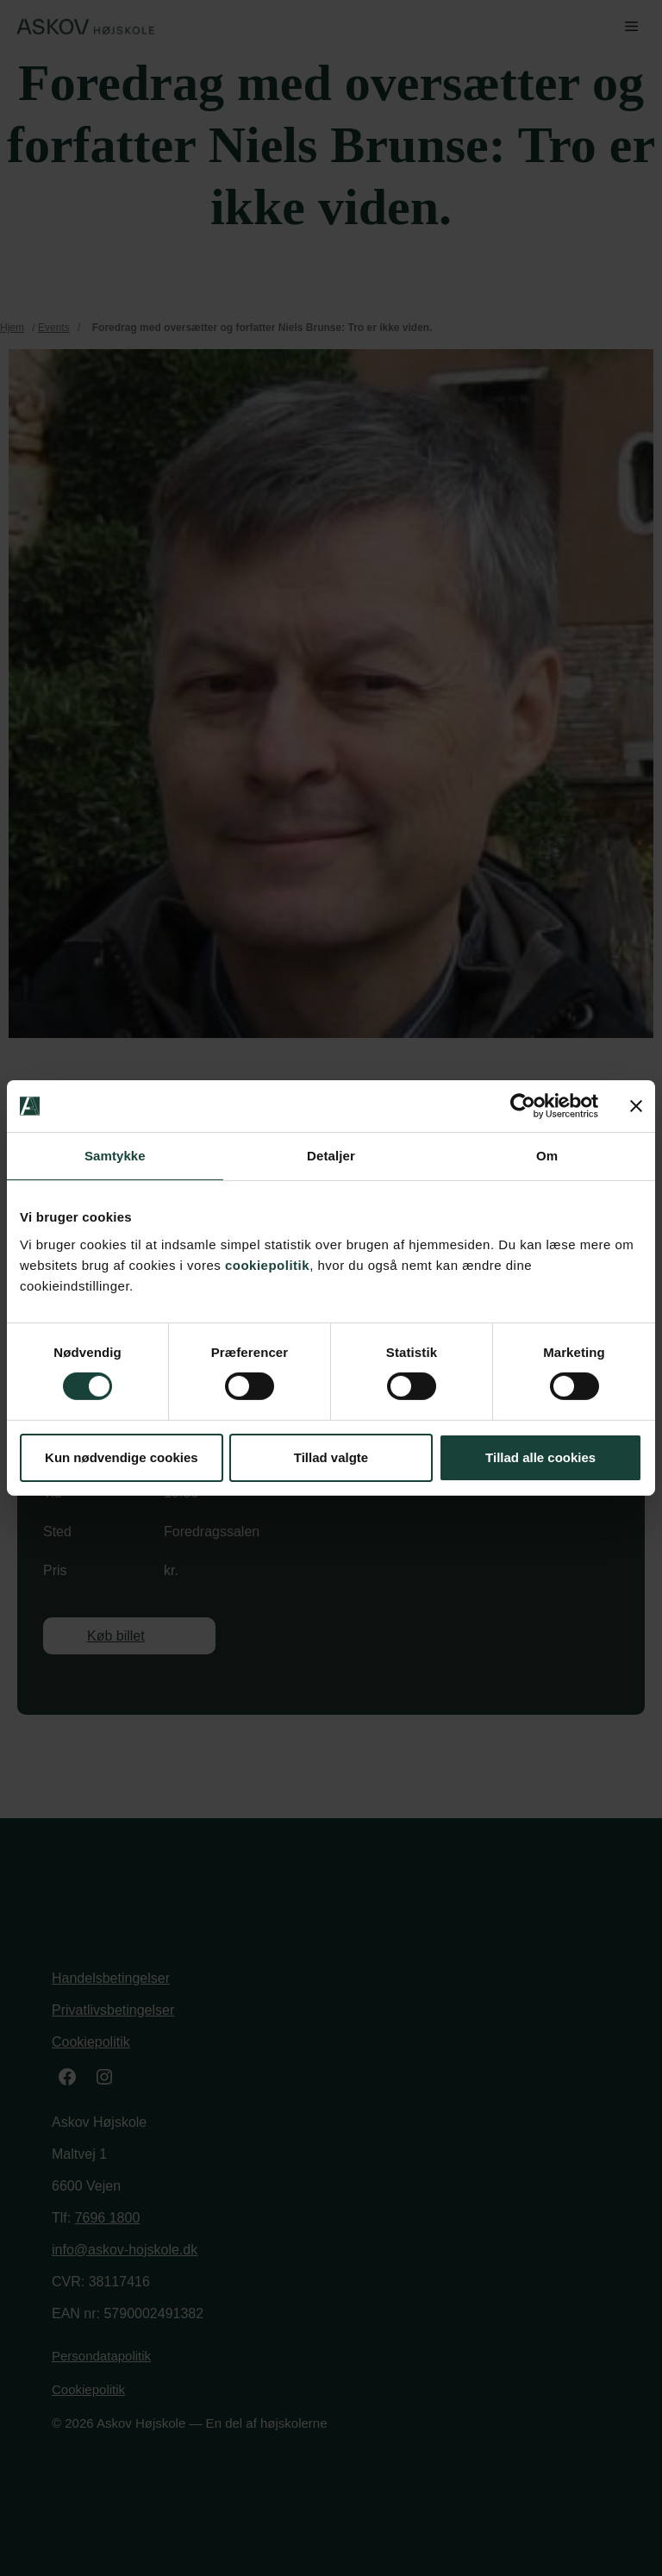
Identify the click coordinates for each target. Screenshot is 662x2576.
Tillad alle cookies (540, 1457)
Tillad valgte (331, 1457)
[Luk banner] (636, 1106)
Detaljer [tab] (331, 1155)
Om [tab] (547, 1155)
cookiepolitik (267, 1264)
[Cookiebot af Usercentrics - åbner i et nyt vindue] (522, 1106)
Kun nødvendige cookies (121, 1457)
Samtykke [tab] (115, 1155)
